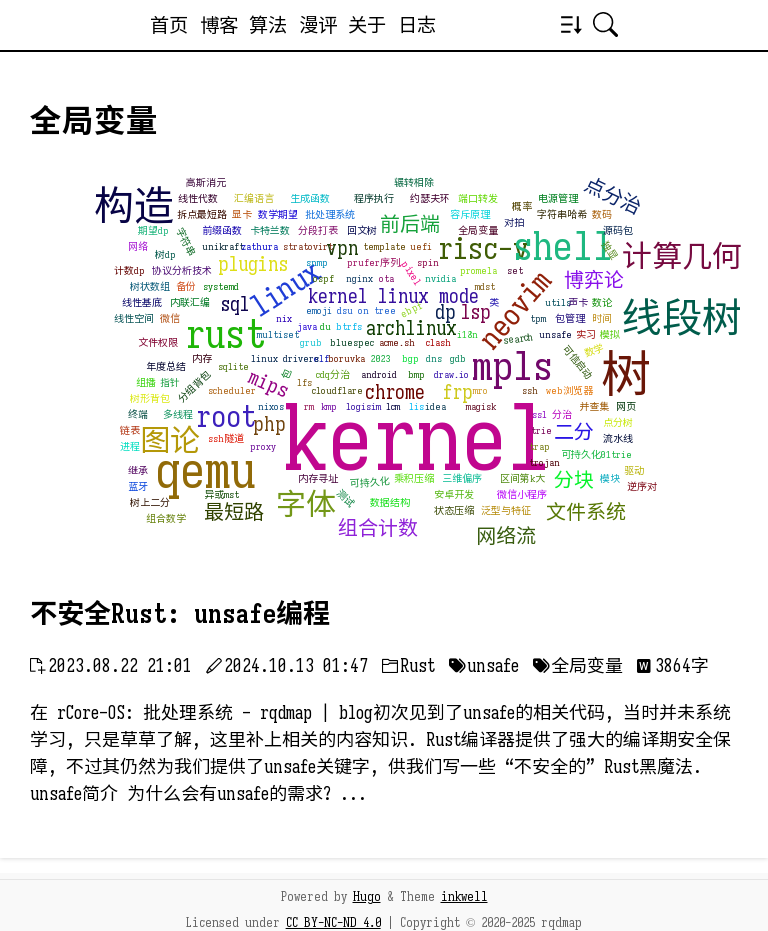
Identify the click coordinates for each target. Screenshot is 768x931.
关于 (367, 25)
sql (235, 304)
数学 (594, 350)
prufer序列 (373, 262)
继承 (138, 470)
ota (386, 278)
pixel (412, 273)
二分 (574, 432)
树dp (165, 254)
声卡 (578, 302)
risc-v (483, 249)
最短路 (234, 512)
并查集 (594, 406)
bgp (410, 358)
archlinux (411, 328)
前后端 (410, 224)
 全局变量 (578, 666)
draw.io (451, 374)
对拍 (514, 222)
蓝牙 (138, 486)
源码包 (618, 230)
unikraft (223, 246)
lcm (393, 406)
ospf (323, 278)
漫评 (318, 25)
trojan (544, 462)
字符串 (185, 242)
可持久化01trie (596, 454)
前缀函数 (222, 230)
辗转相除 (414, 182)
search (518, 338)
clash (438, 342)
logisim (363, 406)
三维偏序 (462, 478)
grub (311, 342)
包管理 (570, 318)
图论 (170, 441)
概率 (522, 206)
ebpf (412, 309)
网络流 (506, 536)
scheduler (232, 390)
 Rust (408, 666)
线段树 (682, 318)
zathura (259, 246)
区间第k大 (522, 478)
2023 (381, 358)
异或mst (221, 494)
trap (539, 446)
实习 (586, 334)
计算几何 (682, 257)
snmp (317, 262)
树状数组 (150, 286)
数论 (602, 302)
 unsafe (484, 666)
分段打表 (318, 230)
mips (268, 383)
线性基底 (142, 302)
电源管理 (558, 198)
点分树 (618, 422)
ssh (530, 390)
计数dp (129, 270)
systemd (221, 286)
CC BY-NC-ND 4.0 (333, 923)
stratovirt (308, 246)
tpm (538, 318)
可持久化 (370, 483)
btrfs (349, 326)
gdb (458, 358)
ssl (539, 414)
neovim (515, 309)
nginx (359, 278)
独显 (610, 250)
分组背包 (194, 386)
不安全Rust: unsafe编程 (180, 614)
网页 (626, 406)
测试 (345, 498)
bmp (416, 374)
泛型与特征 (506, 510)
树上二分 (150, 502)
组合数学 (166, 518)
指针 (170, 382)
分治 (562, 414)
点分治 (612, 196)
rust (225, 334)
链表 (130, 430)
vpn (342, 248)
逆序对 (642, 486)
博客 (219, 25)
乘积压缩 (414, 478)
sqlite (233, 366)
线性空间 (134, 318)
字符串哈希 (562, 214)
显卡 (242, 214)
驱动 (634, 470)
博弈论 (594, 280)
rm (309, 406)
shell (563, 246)
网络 (138, 246)
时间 (602, 318)
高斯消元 (206, 182)
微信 (170, 318)
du (325, 326)
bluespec (352, 342)
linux (285, 288)
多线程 (178, 414)
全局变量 (478, 230)
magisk (481, 406)
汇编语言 (254, 198)
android (379, 374)
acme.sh (397, 342)
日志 (417, 25)
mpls (512, 366)
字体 (306, 505)
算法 (268, 25)
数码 (602, 214)
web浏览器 (569, 390)
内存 (202, 358)
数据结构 (390, 502)
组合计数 (378, 528)
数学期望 (278, 214)
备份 (186, 286)
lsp (476, 312)
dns (434, 358)
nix (284, 318)
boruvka (346, 358)
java (307, 326)
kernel (417, 439)
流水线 (618, 438)
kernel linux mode (393, 296)
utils (558, 302)
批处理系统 (330, 214)
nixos (271, 406)
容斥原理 (470, 214)
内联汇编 (190, 302)
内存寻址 (318, 478)
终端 (138, 414)
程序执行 (374, 198)
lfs (304, 382)
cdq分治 (333, 374)
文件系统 (586, 512)
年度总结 (166, 366)
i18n (467, 334)
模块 (610, 478)
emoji (319, 310)
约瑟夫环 (430, 198)
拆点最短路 (202, 214)
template (384, 246)
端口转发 (478, 198)
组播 (146, 382)
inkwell (464, 897)
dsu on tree (366, 310)
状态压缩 (454, 510)
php (269, 424)
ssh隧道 (226, 438)
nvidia (440, 278)
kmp (329, 406)
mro (480, 390)
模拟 (610, 334)
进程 (130, 446)
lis (416, 406)
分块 (574, 480)
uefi (421, 246)
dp (445, 312)
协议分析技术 (182, 270)
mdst (485, 286)
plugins (253, 264)
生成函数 (310, 198)
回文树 (362, 230)
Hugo (367, 897)
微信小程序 (522, 494)
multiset (278, 334)
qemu (205, 471)
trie (541, 430)
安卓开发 (454, 494)
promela (478, 270)
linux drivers (285, 358)
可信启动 (577, 362)
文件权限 (158, 342)
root (226, 417)
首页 (169, 25)
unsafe (555, 334)
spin (428, 262)
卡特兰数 (270, 230)
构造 (134, 206)
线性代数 (198, 198)
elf (321, 358)
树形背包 (150, 398)
